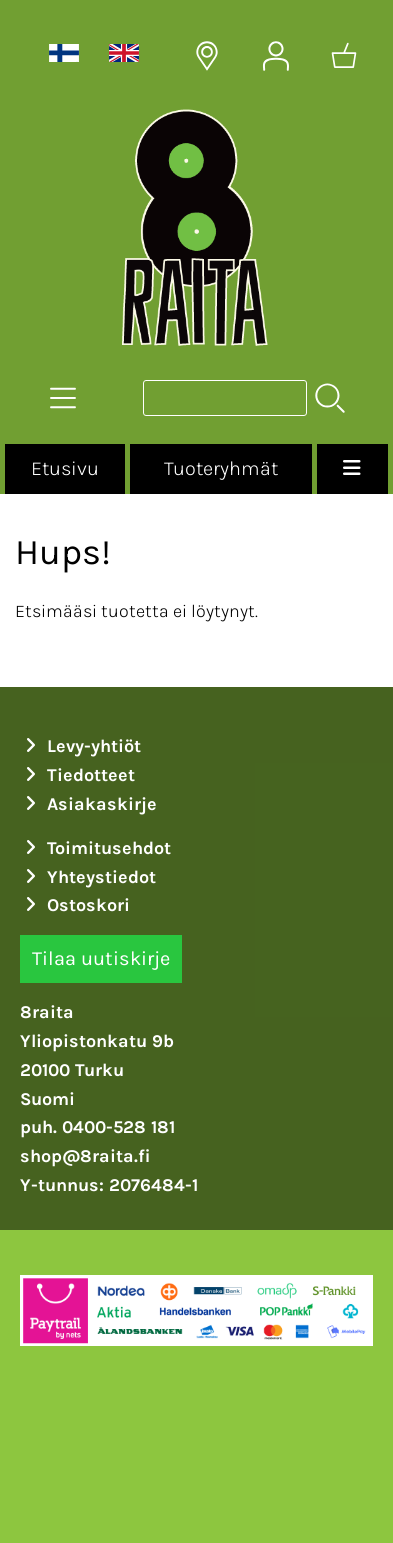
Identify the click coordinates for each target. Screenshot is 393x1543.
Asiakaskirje (89, 804)
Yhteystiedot (88, 877)
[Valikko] (352, 469)
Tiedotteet (78, 775)
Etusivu (65, 468)
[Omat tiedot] (276, 56)
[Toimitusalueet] (207, 56)
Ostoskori (75, 905)
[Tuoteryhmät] (63, 398)
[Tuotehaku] (225, 398)
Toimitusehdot (96, 848)
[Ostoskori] (344, 56)
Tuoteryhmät (221, 468)
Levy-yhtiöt (81, 746)
